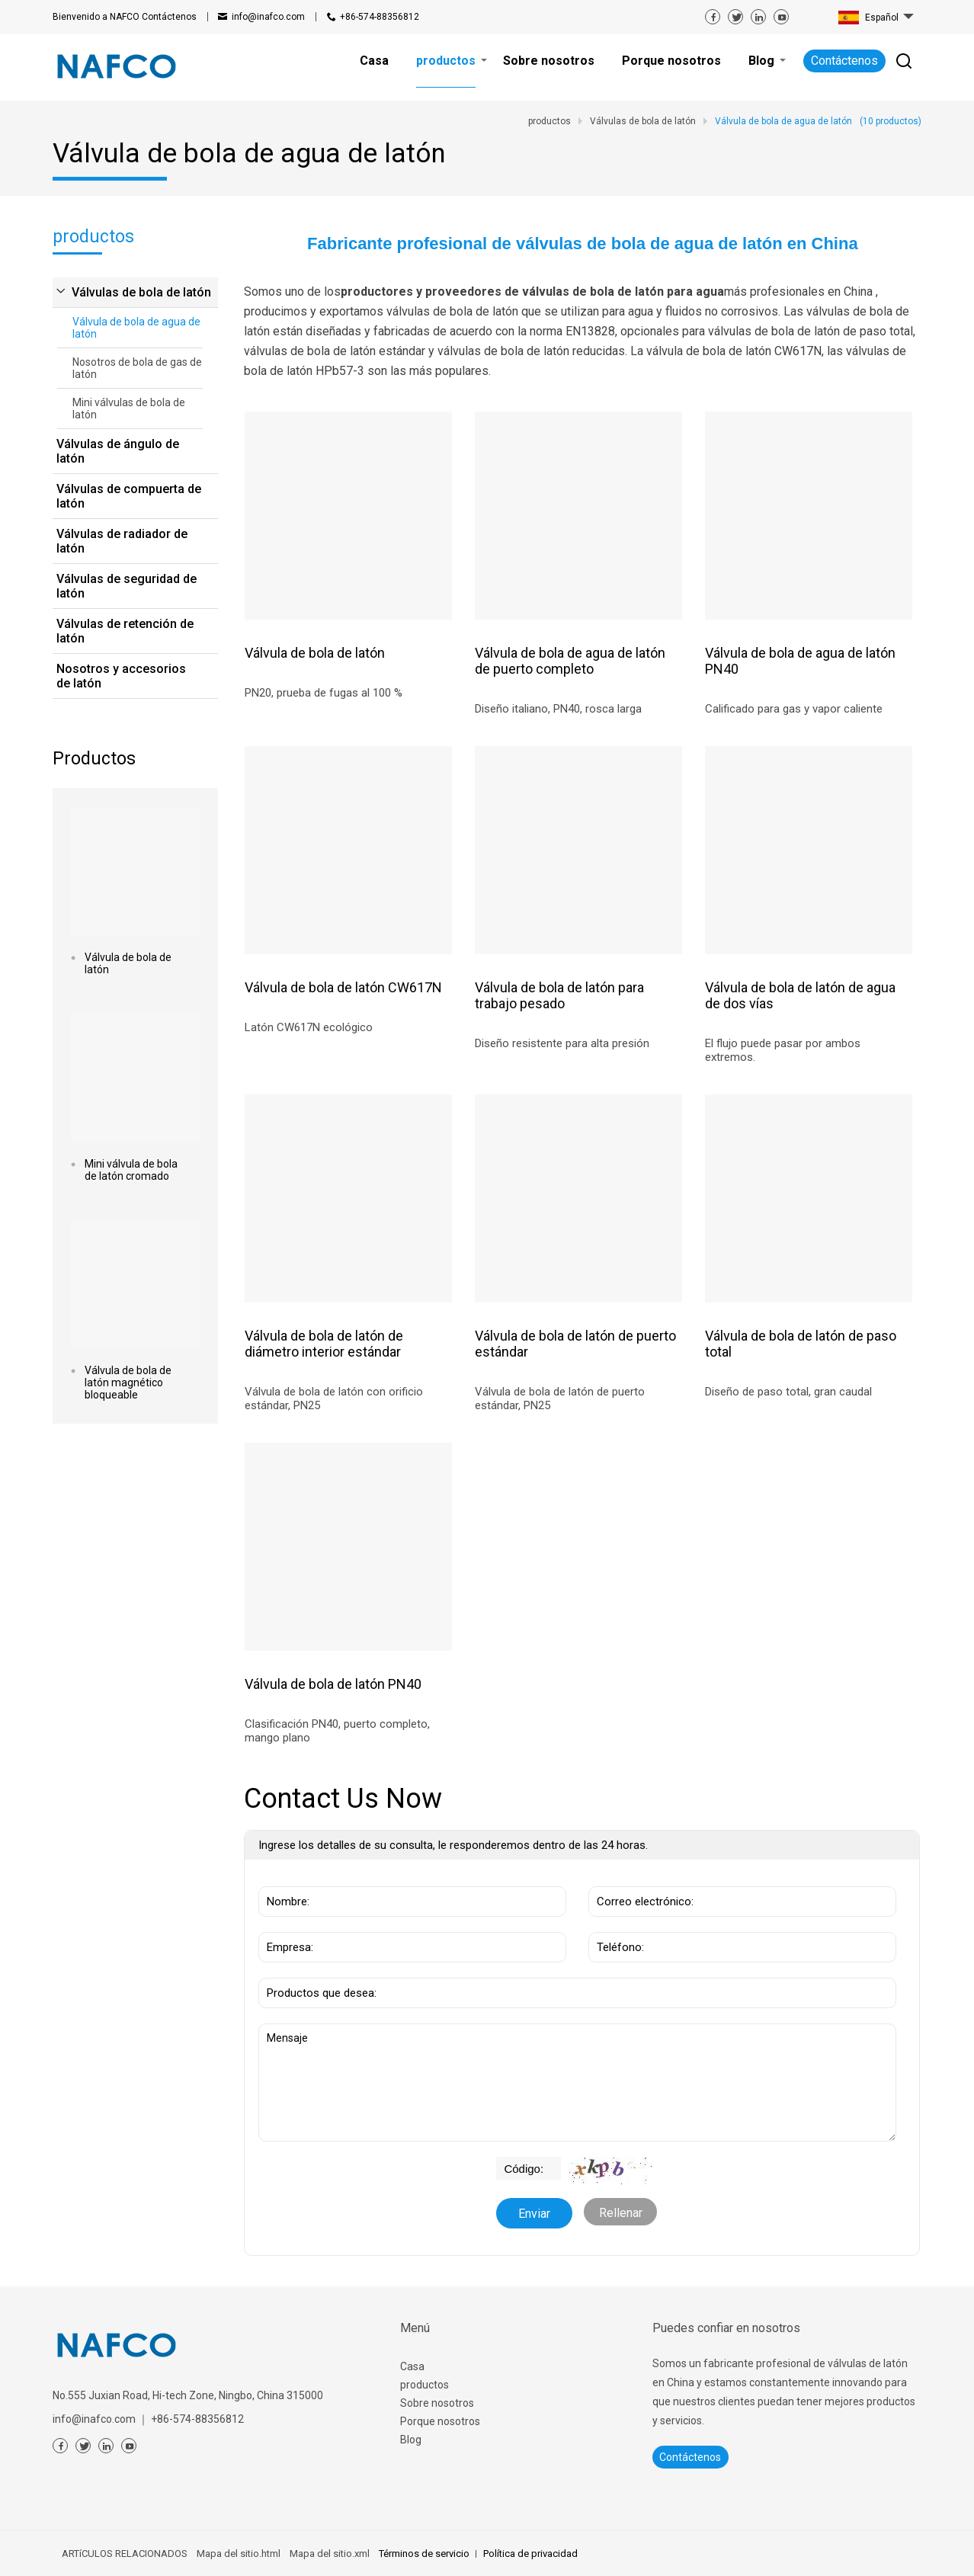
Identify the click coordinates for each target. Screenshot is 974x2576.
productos (424, 2385)
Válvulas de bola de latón (141, 292)
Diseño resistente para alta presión (562, 1043)
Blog (410, 2439)
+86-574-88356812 (379, 16)
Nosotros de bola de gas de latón (137, 368)
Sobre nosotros (437, 2403)
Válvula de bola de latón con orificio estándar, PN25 (334, 1398)
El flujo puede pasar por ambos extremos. (782, 1050)
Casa (412, 2366)
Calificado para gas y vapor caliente (794, 709)
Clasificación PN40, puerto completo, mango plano (337, 1731)
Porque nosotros (440, 2421)
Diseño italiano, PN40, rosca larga (558, 709)
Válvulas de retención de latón (125, 631)
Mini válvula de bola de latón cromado (131, 1170)
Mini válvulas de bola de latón (128, 408)
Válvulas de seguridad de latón (126, 586)
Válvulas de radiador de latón (121, 541)
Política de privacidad (530, 2553)
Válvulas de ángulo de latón (117, 451)
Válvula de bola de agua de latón (136, 328)
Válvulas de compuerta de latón (128, 496)
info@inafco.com (268, 16)
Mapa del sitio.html (238, 2553)
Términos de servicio (424, 2553)
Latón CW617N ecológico (309, 1027)
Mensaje (577, 2082)
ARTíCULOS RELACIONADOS (124, 2553)
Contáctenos (125, 16)
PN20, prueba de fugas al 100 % (323, 693)
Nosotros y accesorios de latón (121, 676)
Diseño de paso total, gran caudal (788, 1392)
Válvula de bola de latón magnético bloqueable (128, 1382)
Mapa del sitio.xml (330, 2553)
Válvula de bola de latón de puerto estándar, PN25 (560, 1398)
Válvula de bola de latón (128, 963)
